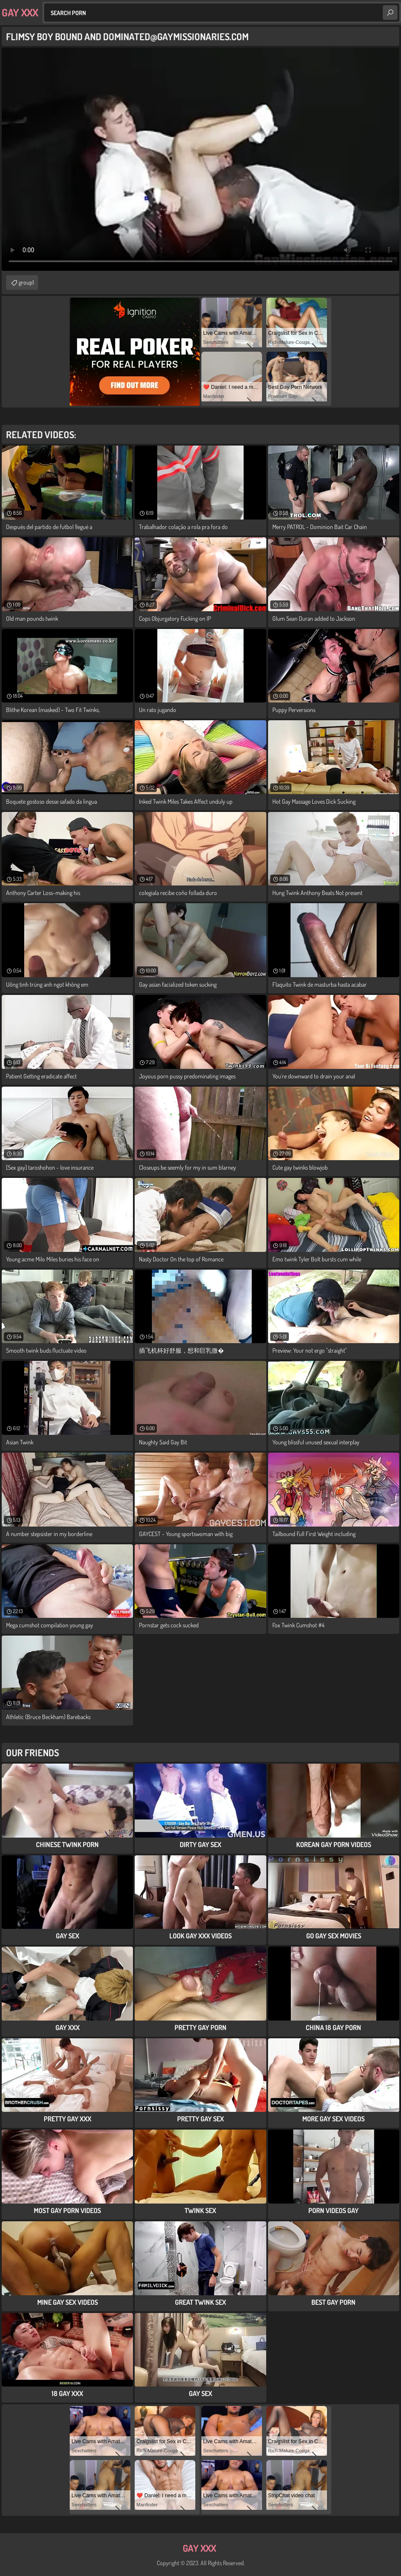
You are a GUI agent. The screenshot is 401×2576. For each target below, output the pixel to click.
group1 (26, 282)
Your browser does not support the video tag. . (200, 159)
